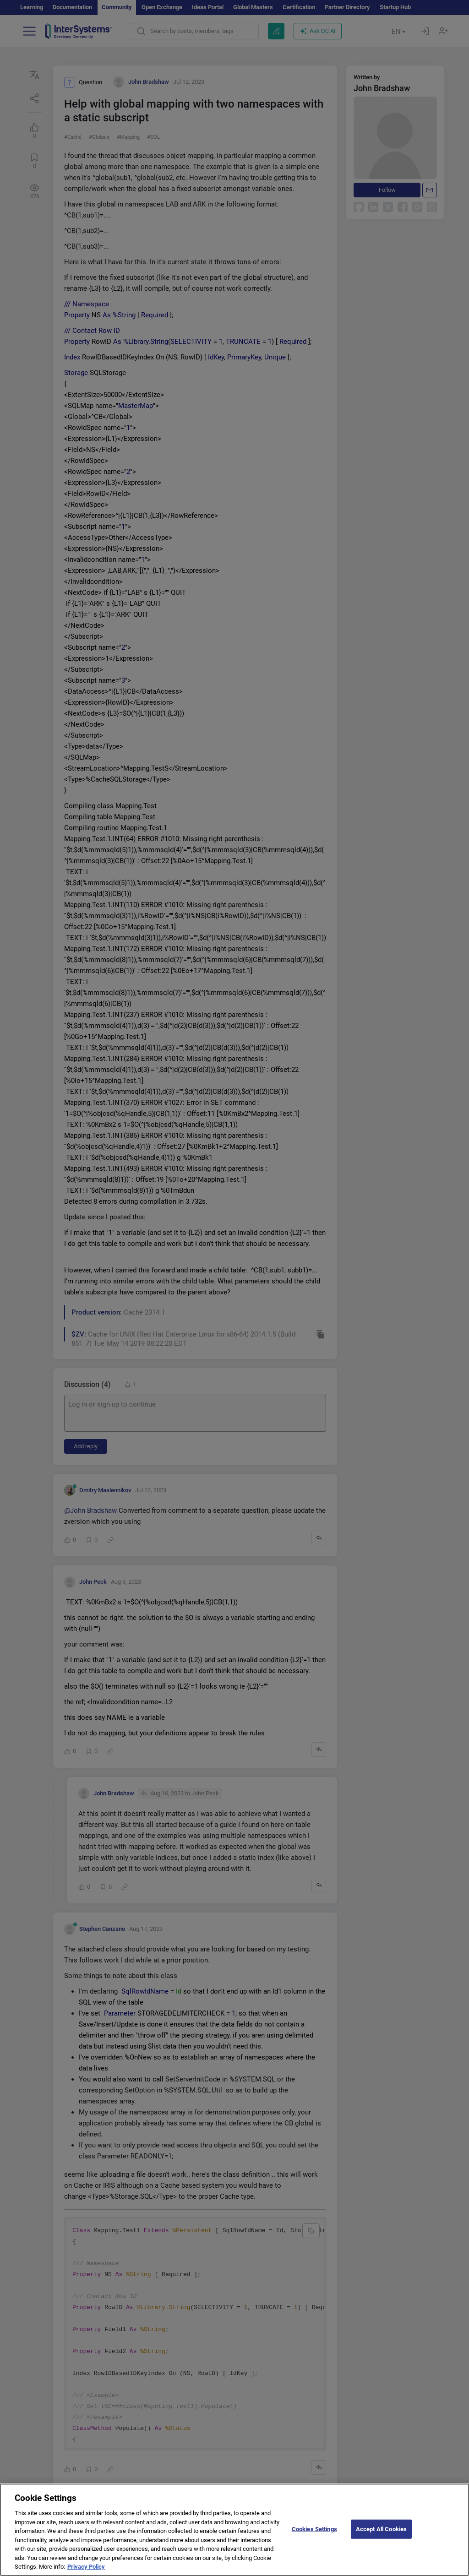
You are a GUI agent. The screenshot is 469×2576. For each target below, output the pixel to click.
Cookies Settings (314, 2537)
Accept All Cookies (381, 2537)
